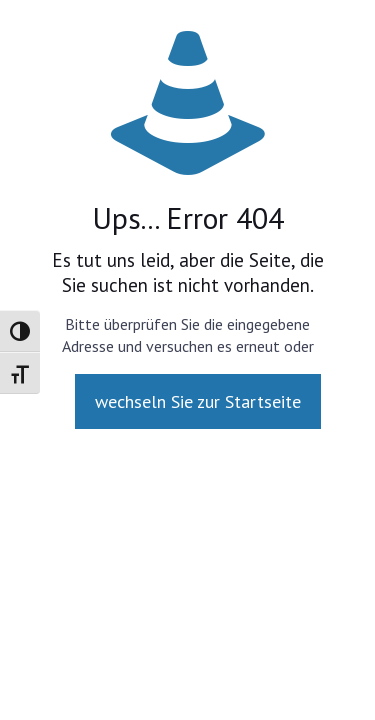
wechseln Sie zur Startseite (198, 401)
